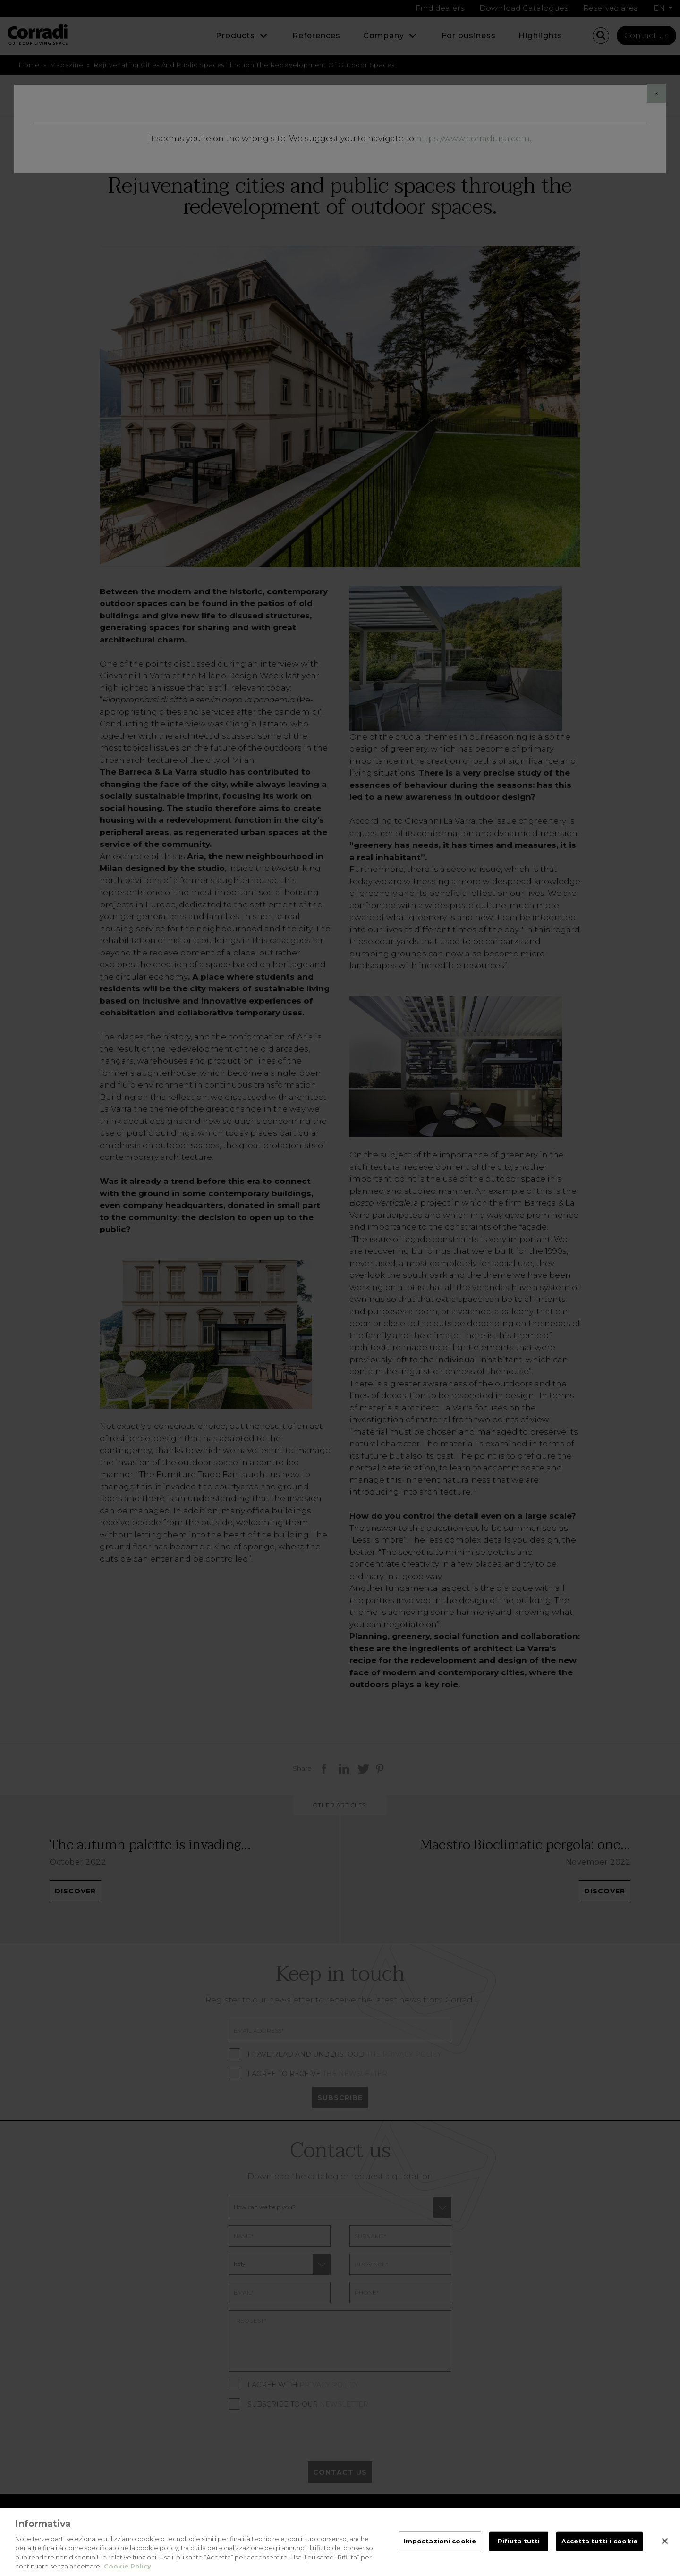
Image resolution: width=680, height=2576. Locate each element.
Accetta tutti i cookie (599, 2546)
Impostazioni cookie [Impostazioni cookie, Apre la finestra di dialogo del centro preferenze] (440, 2546)
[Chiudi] (664, 2546)
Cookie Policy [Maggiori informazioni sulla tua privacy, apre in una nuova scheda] (127, 2571)
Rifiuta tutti (519, 2546)
